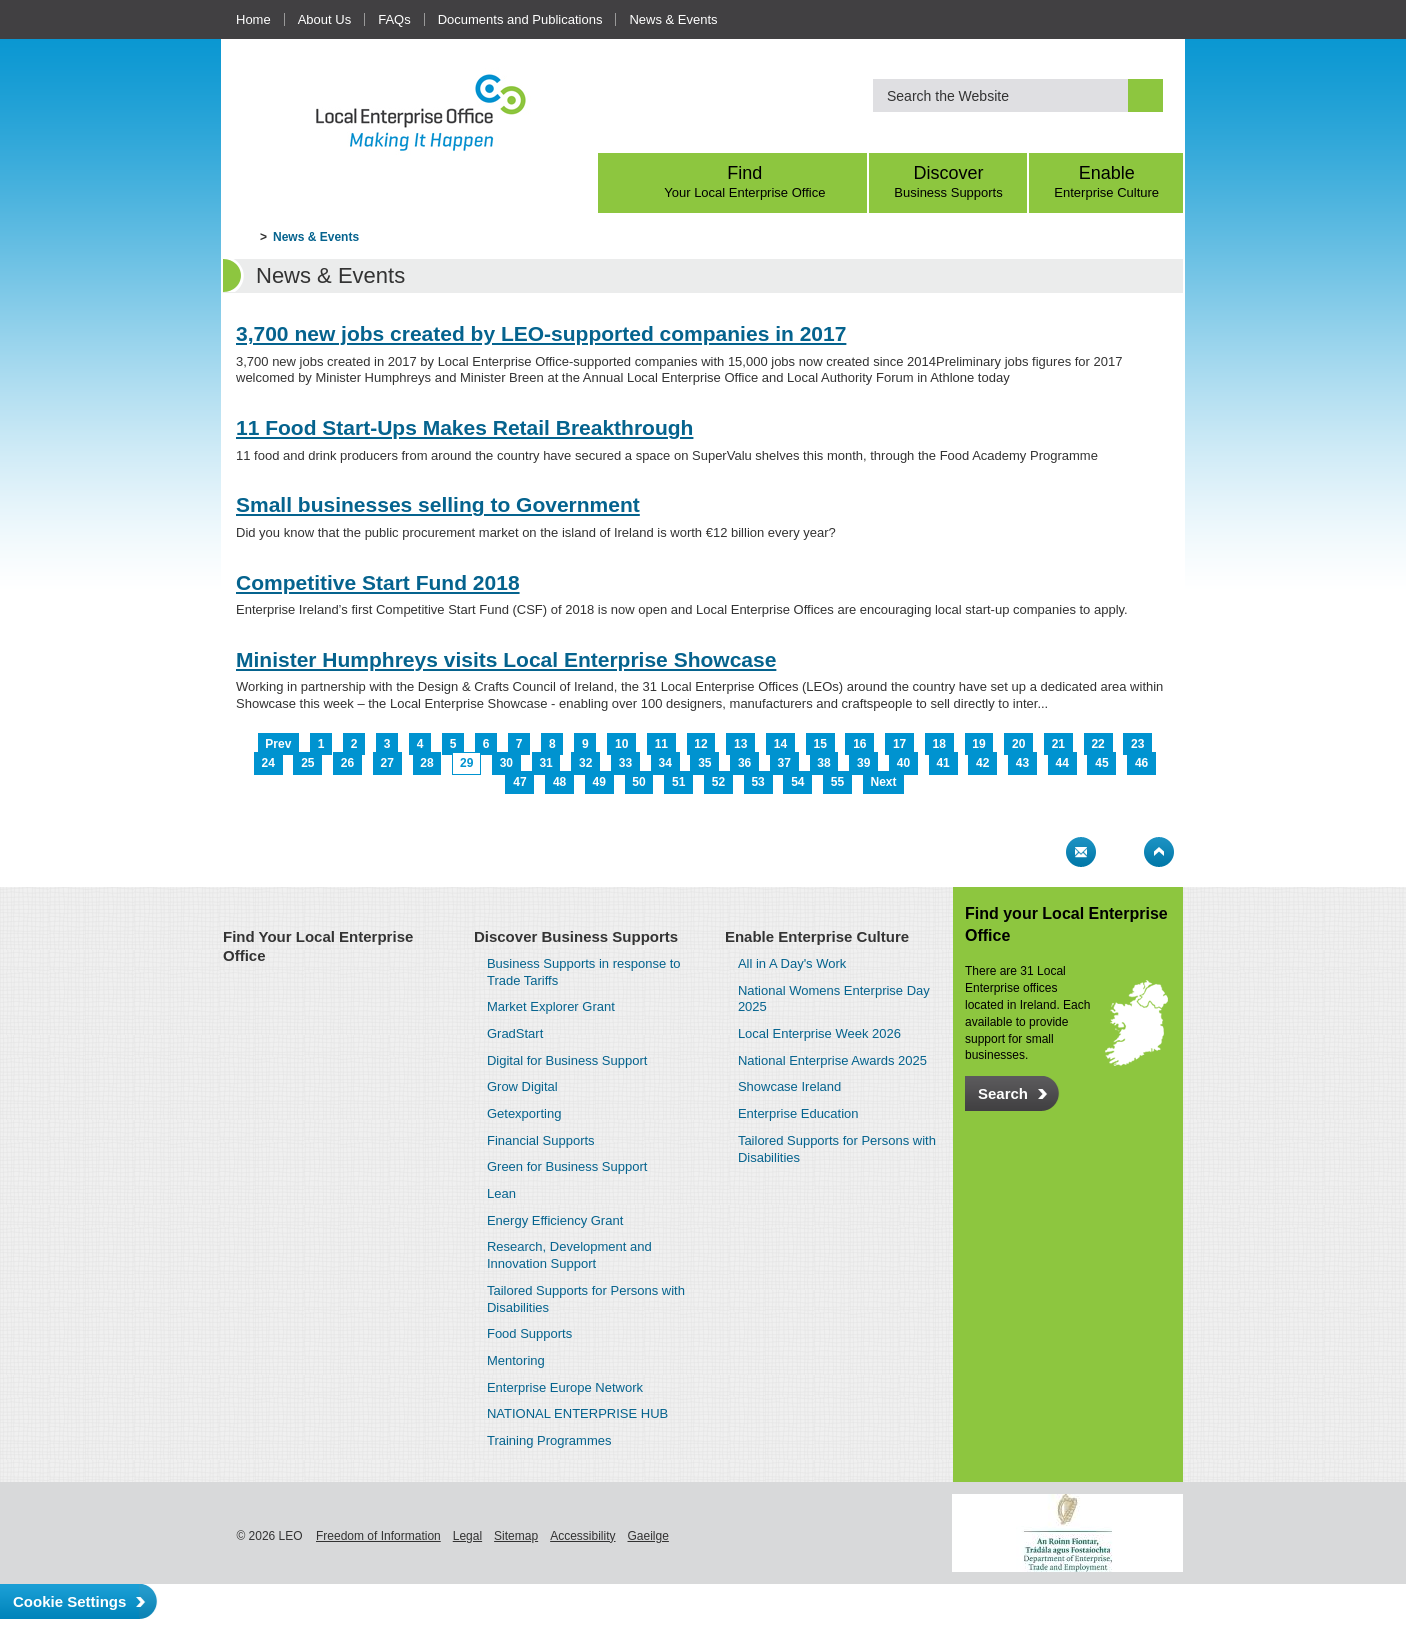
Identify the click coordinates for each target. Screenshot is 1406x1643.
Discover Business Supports (576, 936)
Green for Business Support (567, 1166)
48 (559, 782)
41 (942, 763)
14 (780, 744)
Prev (278, 744)
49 (599, 782)
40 (903, 763)
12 (700, 744)
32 (585, 763)
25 (307, 763)
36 (744, 763)
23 (1137, 744)
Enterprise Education (798, 1113)
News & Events (673, 19)
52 (718, 782)
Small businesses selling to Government (438, 504)
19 (978, 744)
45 (1101, 763)
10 (621, 744)
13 (740, 744)
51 (678, 782)
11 (661, 744)
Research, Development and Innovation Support (569, 1255)
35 (704, 763)
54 (797, 782)
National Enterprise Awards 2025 (832, 1060)
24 (267, 763)
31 (545, 763)
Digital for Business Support (567, 1060)
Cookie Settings (69, 1601)
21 (1058, 744)
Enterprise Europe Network (565, 1387)
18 (939, 744)
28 (426, 763)
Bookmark (1120, 852)
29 (466, 763)
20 (1018, 744)
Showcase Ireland (789, 1086)
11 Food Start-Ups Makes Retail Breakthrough (464, 427)
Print (1042, 852)
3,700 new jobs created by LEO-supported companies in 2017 (541, 333)
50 (638, 782)
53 (757, 782)
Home (253, 19)
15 (819, 744)
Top (1159, 852)
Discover (949, 181)
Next (884, 782)
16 (859, 744)
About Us (324, 19)
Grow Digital (522, 1086)
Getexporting (524, 1113)
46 (1141, 763)
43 (1022, 763)
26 (347, 763)
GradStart (515, 1033)
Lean (501, 1193)
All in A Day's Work (792, 963)
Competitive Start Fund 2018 (378, 582)
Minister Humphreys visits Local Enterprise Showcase (506, 659)
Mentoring (516, 1360)
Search (1003, 1093)
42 (982, 763)
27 (387, 763)
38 (823, 763)
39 (863, 763)
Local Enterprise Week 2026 (819, 1033)
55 (837, 782)
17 (899, 744)
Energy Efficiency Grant (555, 1220)
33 (625, 763)
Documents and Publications (520, 19)
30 (506, 763)
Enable (1106, 181)
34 (664, 763)
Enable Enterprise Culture (817, 936)
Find (745, 181)
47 (519, 782)
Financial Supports (541, 1140)
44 (1062, 763)
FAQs (394, 19)
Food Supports (529, 1333)
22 (1097, 744)
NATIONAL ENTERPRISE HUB (577, 1413)
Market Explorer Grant (551, 1006)
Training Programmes (549, 1440)
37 (784, 763)
